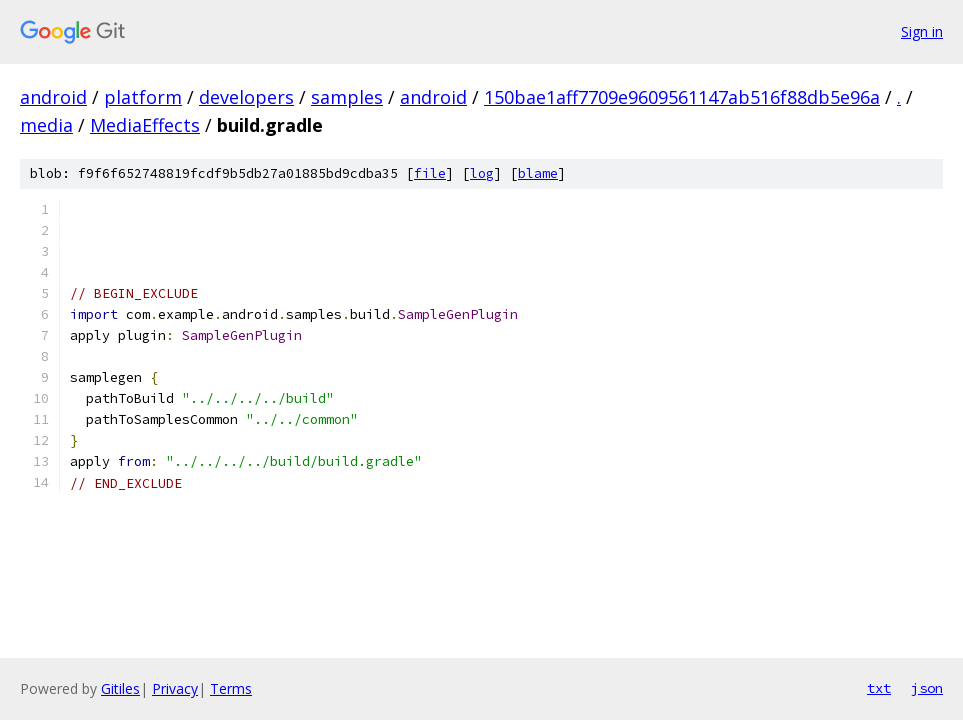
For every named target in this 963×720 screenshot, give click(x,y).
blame (538, 173)
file (430, 173)
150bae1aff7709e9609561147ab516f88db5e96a (682, 97)
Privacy (175, 688)
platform (143, 97)
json (927, 688)
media (46, 125)
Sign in (922, 31)
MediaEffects (145, 125)
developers (246, 97)
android (53, 97)
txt (879, 688)
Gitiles (120, 688)
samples (347, 97)
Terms (231, 688)
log (482, 173)
